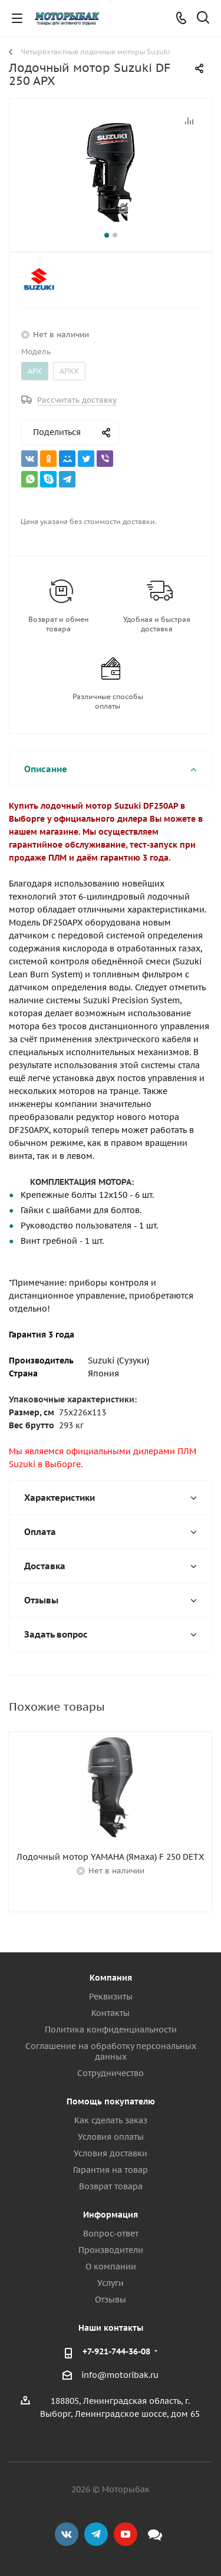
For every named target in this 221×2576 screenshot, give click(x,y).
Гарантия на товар (110, 2170)
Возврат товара (111, 2186)
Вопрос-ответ (110, 2233)
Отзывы (110, 2299)
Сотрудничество (110, 2073)
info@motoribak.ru (120, 2375)
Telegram (96, 2534)
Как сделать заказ (110, 2120)
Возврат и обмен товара (58, 624)
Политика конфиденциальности (111, 2029)
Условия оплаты (111, 2137)
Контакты (110, 2013)
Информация (110, 2214)
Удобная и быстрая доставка (156, 624)
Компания (111, 1977)
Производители (110, 2250)
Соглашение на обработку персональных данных (110, 2051)
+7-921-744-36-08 (116, 2351)
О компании (110, 2266)
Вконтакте (66, 2534)
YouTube (125, 2534)
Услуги (110, 2283)
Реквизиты (111, 1996)
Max (155, 2534)
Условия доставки (110, 2153)
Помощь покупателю (111, 2101)
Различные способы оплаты (107, 701)
